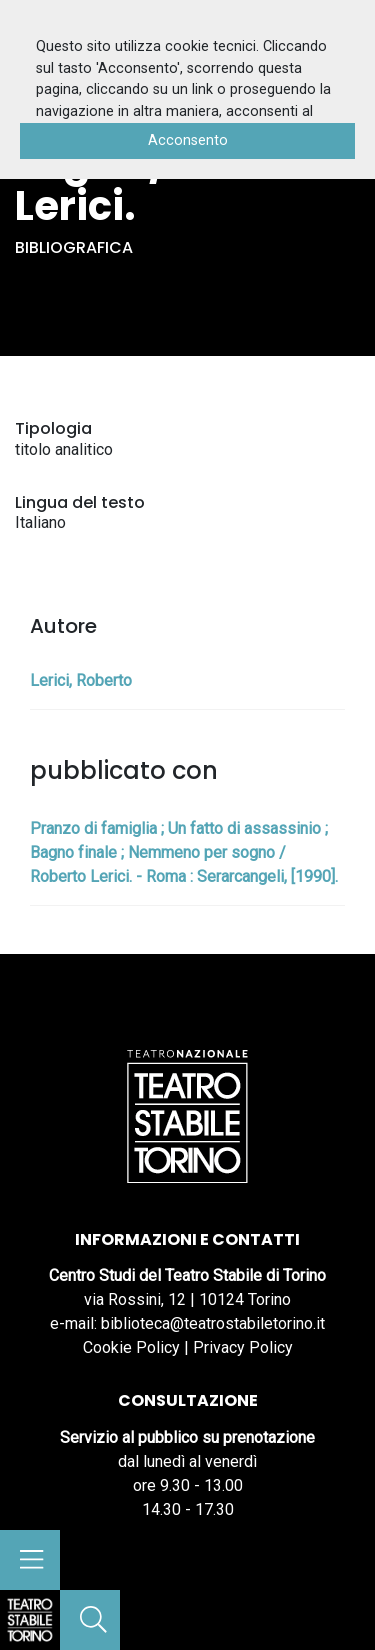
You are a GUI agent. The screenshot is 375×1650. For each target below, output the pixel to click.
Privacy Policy (243, 1347)
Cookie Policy (131, 1347)
